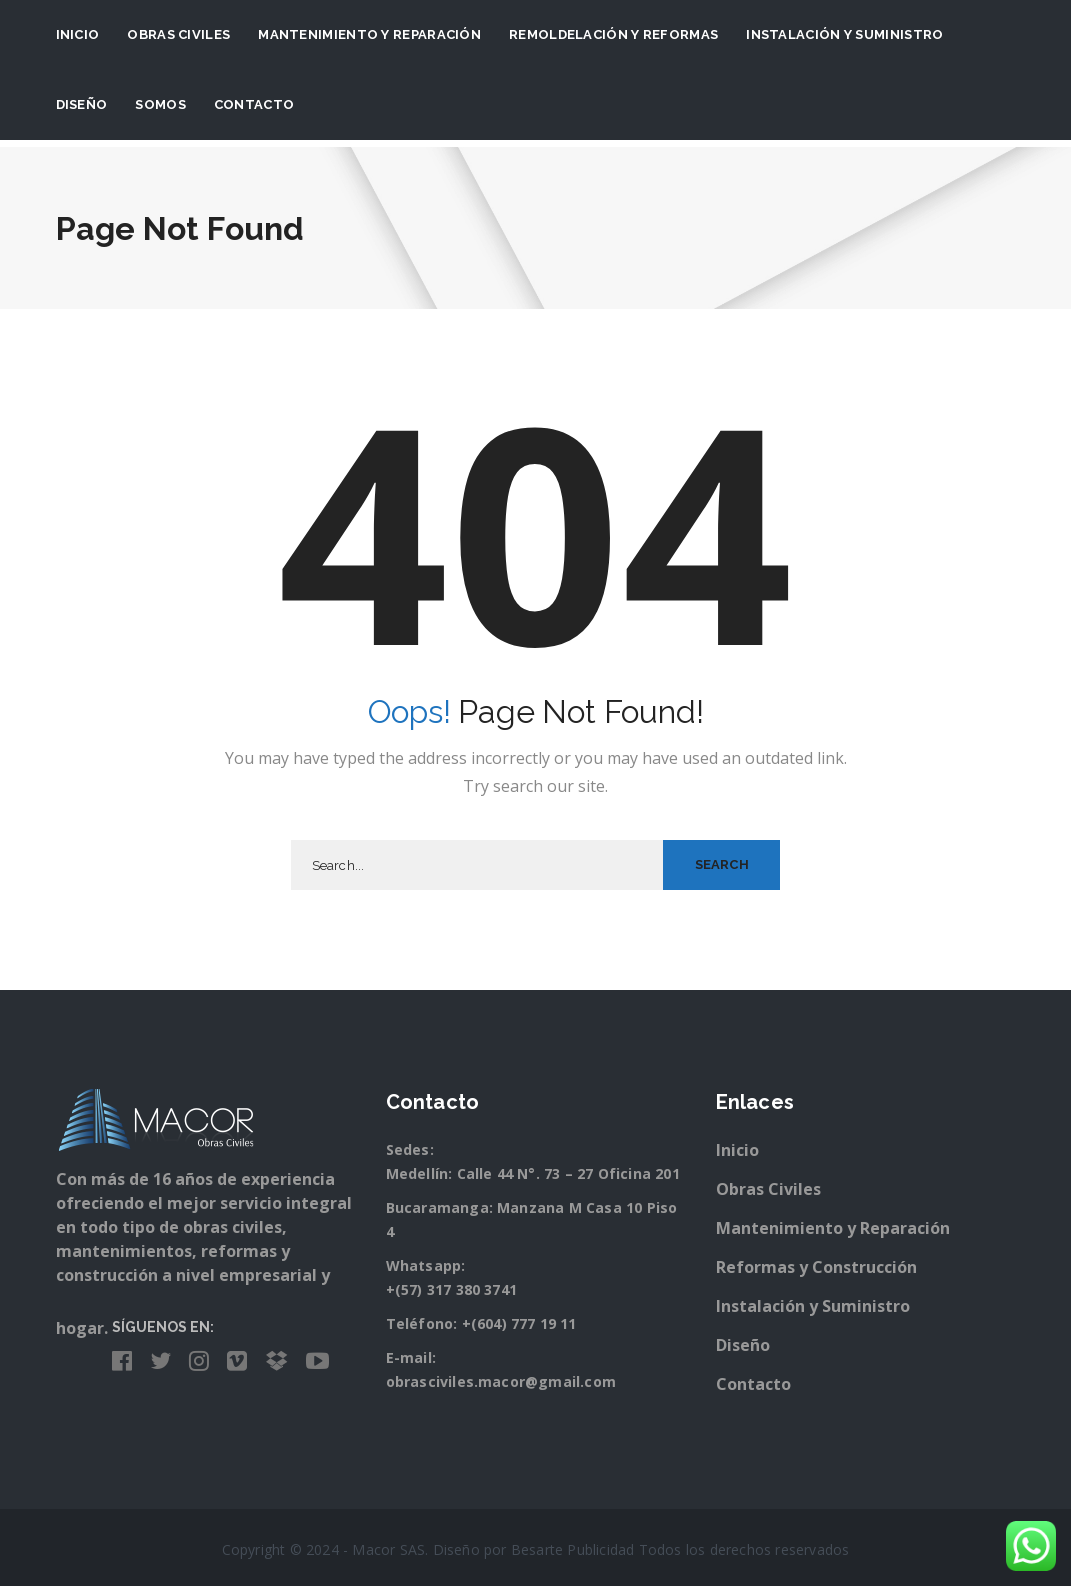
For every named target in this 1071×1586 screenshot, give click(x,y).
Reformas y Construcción (816, 1267)
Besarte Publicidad (573, 1549)
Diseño (82, 104)
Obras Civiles (178, 34)
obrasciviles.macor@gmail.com (501, 1381)
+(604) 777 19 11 (519, 1323)
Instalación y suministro (844, 34)
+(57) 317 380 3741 (452, 1289)
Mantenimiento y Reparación (369, 34)
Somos (160, 104)
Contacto (254, 104)
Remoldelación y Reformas (613, 34)
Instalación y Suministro (813, 1306)
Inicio (78, 34)
